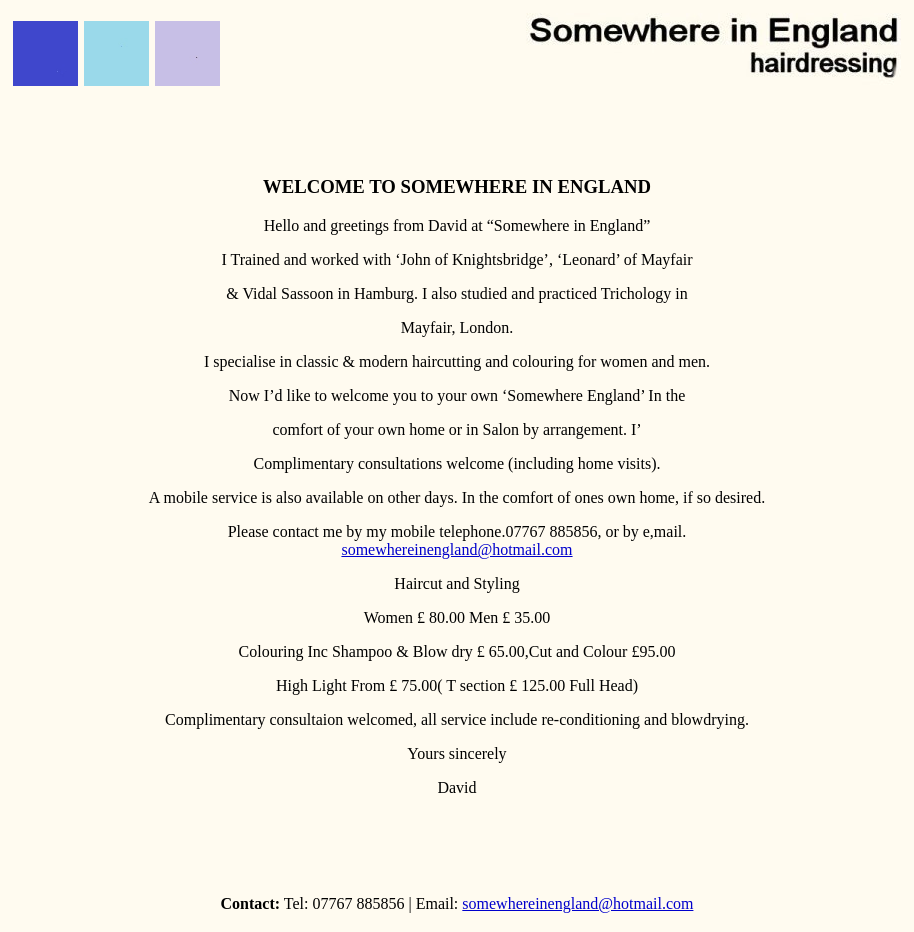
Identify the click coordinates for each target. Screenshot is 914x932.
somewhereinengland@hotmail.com (456, 549)
